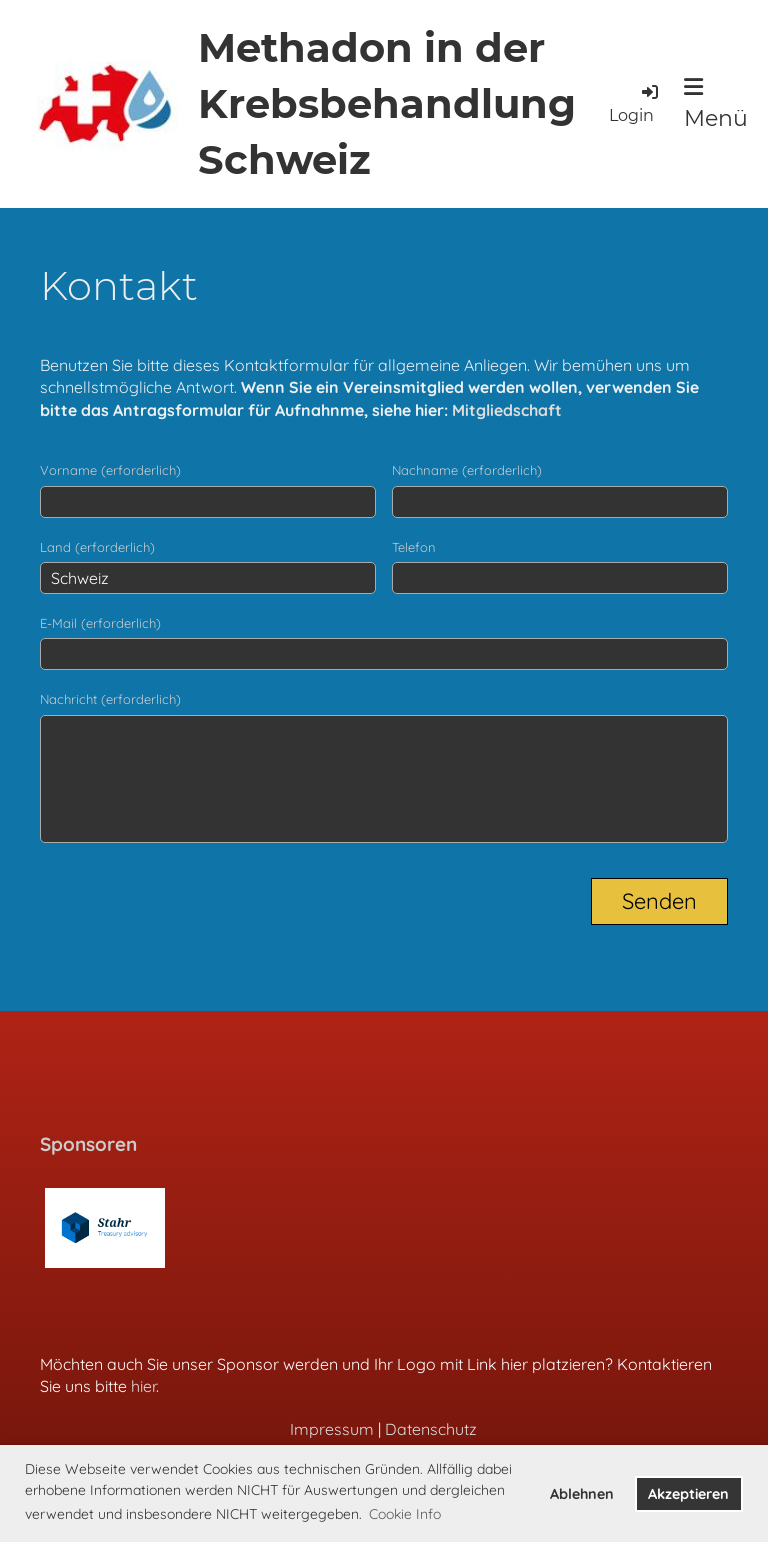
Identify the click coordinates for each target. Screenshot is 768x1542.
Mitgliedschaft (507, 410)
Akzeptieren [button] (688, 1494)
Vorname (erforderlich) (110, 470)
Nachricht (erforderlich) (110, 699)
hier (143, 1386)
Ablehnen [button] (582, 1494)
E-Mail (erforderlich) (100, 623)
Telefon (414, 547)
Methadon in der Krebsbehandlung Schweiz (387, 103)
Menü (716, 104)
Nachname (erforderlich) (467, 470)
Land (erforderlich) (97, 547)
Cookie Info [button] (405, 1514)
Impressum (332, 1429)
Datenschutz (431, 1429)
